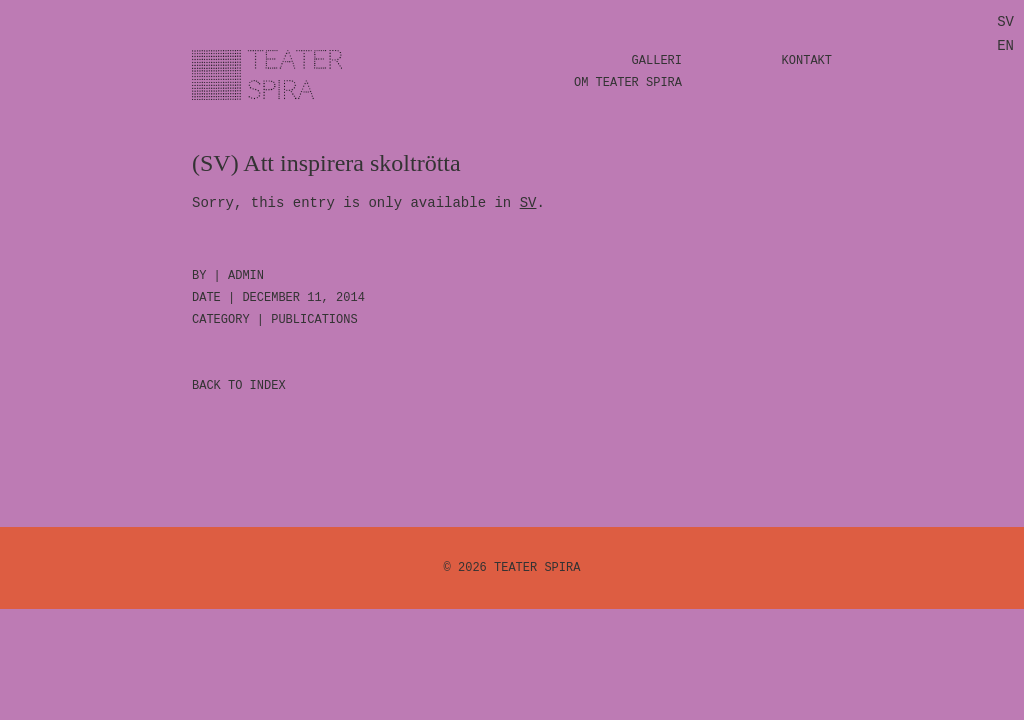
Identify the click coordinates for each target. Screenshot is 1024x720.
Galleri (657, 61)
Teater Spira (537, 568)
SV (528, 203)
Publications (314, 320)
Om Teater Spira (628, 83)
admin (246, 276)
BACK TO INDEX (239, 386)
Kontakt (807, 61)
